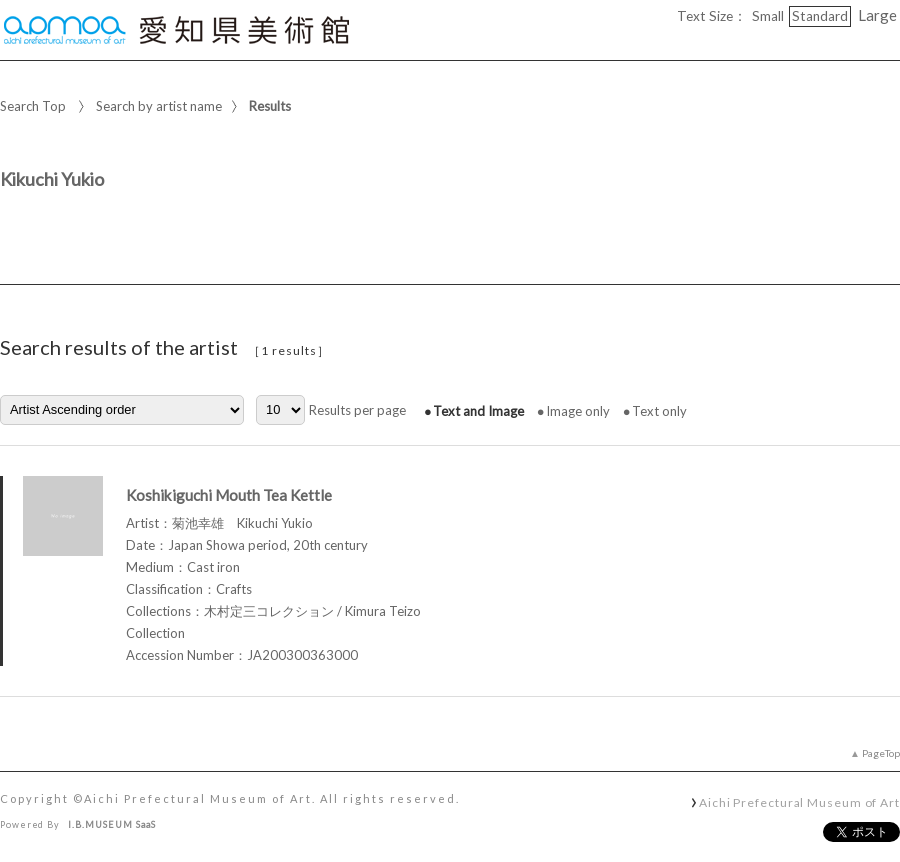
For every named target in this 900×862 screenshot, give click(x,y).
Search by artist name (159, 106)
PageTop (881, 753)
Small (768, 16)
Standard (820, 16)
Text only (659, 411)
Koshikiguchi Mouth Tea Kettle (229, 495)
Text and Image (478, 411)
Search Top (33, 106)
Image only (578, 411)
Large (877, 15)
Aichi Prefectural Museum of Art (799, 802)
